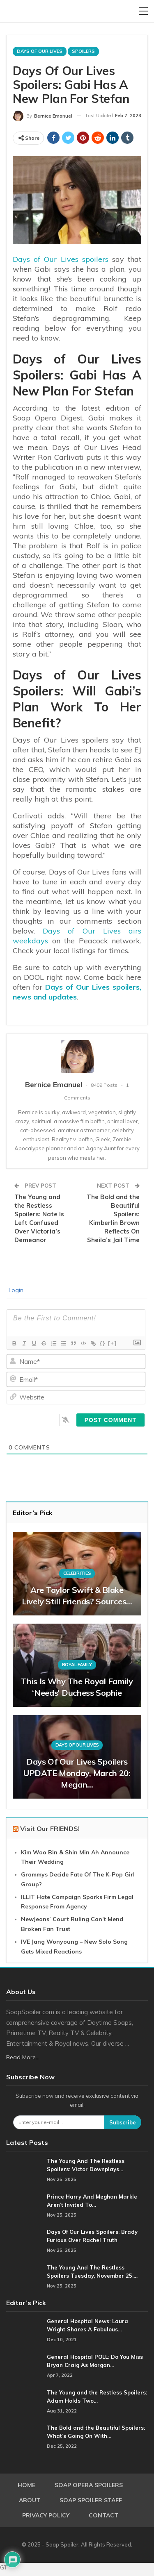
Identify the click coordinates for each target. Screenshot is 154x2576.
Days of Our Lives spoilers (60, 259)
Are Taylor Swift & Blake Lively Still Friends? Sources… (77, 1595)
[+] (112, 1343)
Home (26, 2485)
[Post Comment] (110, 1420)
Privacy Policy (45, 2515)
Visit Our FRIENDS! (50, 1828)
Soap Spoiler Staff (91, 2500)
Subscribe (122, 2122)
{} (103, 1343)
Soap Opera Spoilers (89, 2485)
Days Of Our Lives (39, 51)
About (29, 2500)
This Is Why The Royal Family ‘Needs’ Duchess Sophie (77, 1687)
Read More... (22, 2057)
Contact (103, 2515)
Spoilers (83, 51)
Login (15, 1290)
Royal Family (77, 1664)
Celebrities (77, 1573)
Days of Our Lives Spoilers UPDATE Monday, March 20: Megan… (77, 1773)
